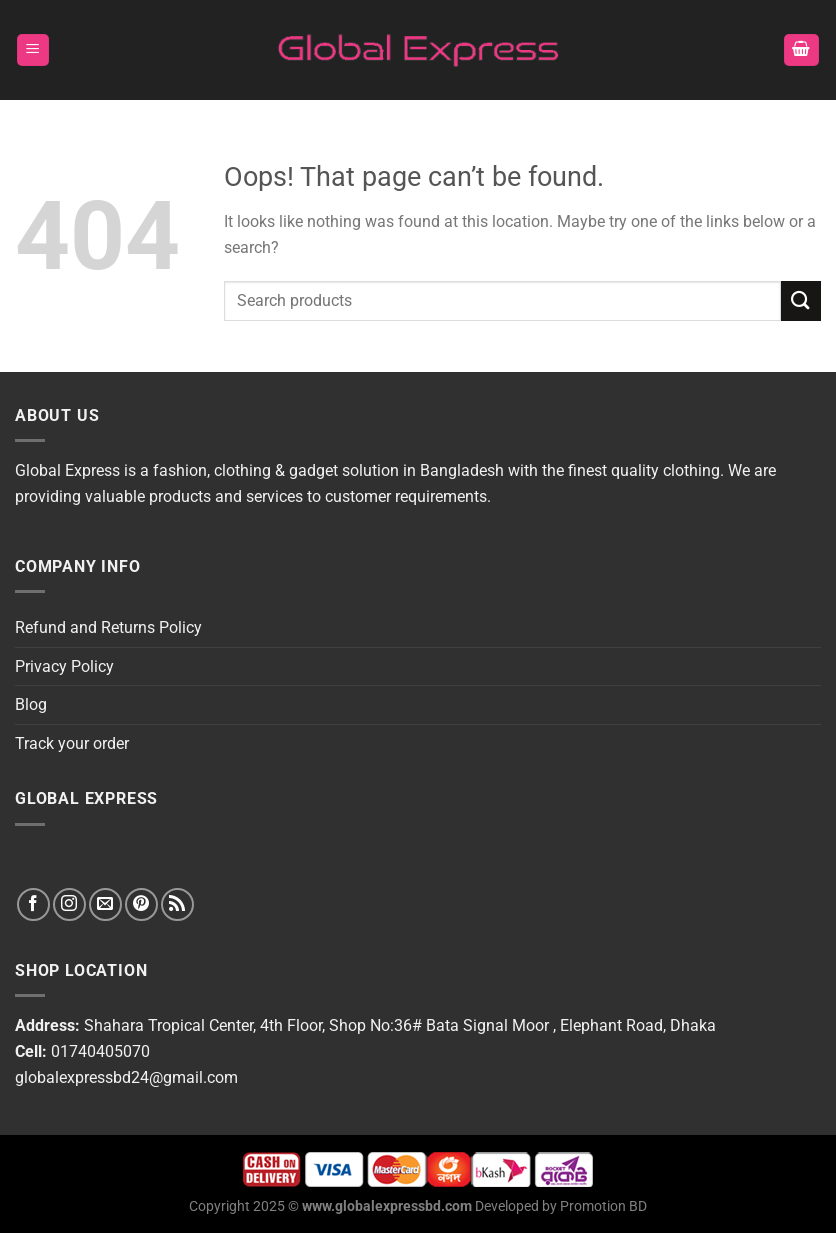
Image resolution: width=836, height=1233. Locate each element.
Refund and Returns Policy (108, 627)
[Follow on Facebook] (33, 904)
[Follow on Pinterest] (141, 904)
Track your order (72, 743)
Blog (31, 704)
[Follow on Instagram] (69, 904)
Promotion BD (603, 1206)
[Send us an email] (105, 904)
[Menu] (33, 50)
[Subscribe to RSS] (177, 904)
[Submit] (801, 300)
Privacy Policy (64, 666)
